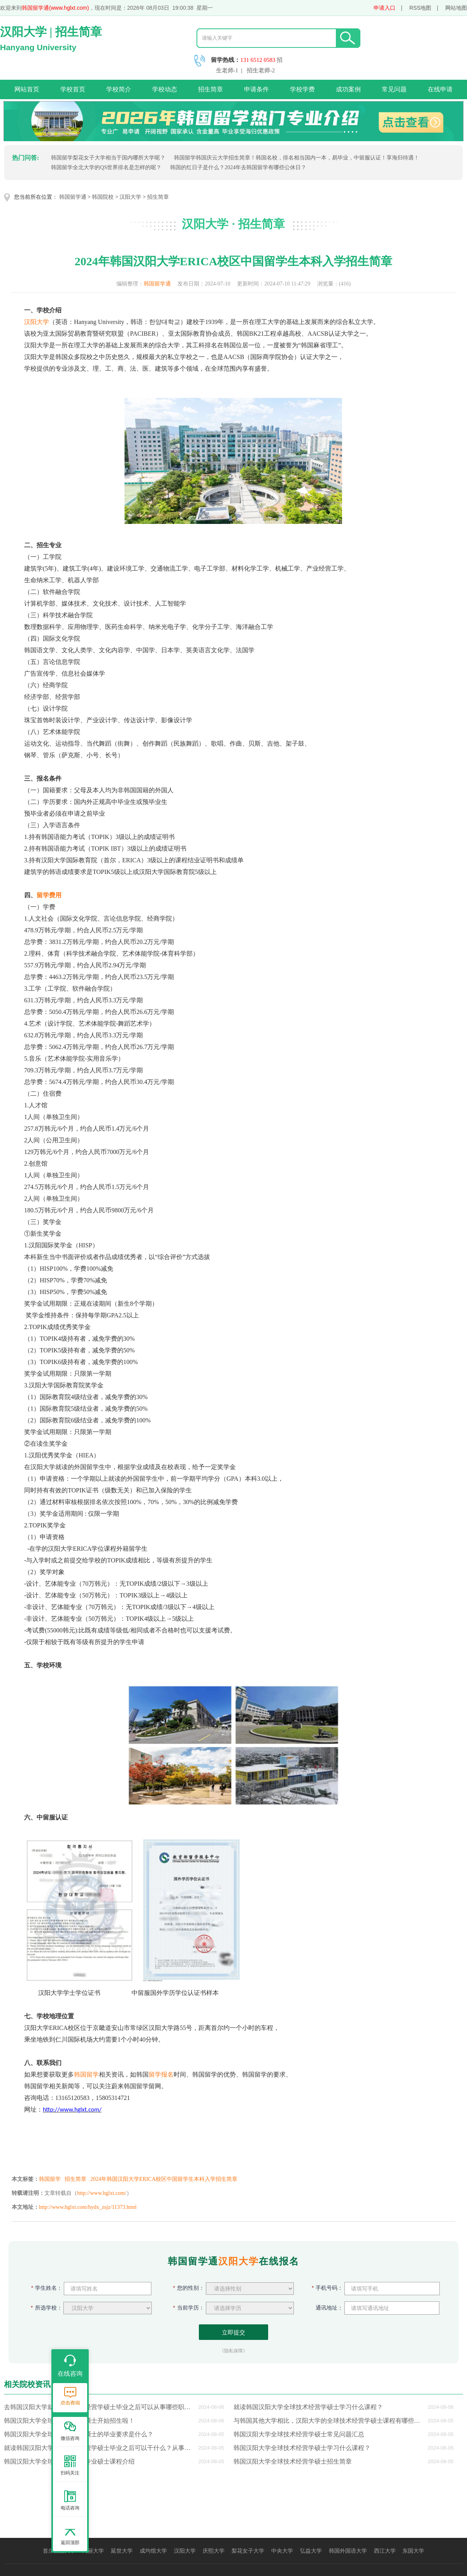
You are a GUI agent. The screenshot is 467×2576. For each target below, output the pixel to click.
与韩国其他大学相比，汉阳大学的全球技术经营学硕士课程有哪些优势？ (329, 2420)
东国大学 (413, 2551)
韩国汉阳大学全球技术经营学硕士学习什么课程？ (302, 2448)
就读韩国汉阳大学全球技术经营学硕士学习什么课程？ (308, 2407)
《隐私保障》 (233, 2351)
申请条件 (256, 89)
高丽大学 (93, 2551)
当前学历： (188, 2308)
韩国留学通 (72, 197)
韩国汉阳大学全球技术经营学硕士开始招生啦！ (69, 2420)
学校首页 (72, 89)
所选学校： (46, 2308)
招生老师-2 (261, 70)
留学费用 (49, 895)
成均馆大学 (153, 2551)
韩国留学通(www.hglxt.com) (55, 8)
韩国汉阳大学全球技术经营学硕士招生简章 (293, 2461)
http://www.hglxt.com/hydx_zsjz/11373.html (88, 2207)
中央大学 (282, 2551)
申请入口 (384, 8)
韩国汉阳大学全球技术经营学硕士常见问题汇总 (299, 2434)
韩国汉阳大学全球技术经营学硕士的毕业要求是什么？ (78, 2434)
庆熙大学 (214, 2551)
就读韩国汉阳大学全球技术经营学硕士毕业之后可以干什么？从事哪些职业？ (99, 2448)
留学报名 (161, 2074)
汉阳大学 (130, 197)
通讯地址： (327, 2308)
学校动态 (164, 89)
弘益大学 (311, 2551)
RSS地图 (420, 8)
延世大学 (122, 2551)
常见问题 (394, 89)
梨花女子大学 (248, 2551)
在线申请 (440, 89)
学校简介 (118, 89)
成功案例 (348, 89)
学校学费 (302, 89)
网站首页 (26, 89)
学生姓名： (46, 2288)
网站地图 (456, 8)
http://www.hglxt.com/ (101, 2193)
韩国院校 (103, 197)
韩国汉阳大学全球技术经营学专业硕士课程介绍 (69, 2461)
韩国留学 (86, 2074)
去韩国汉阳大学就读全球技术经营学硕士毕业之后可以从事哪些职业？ (99, 2407)
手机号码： (327, 2288)
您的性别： (188, 2288)
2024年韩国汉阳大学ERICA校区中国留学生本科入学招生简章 (163, 2179)
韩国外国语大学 (348, 2551)
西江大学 (385, 2551)
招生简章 (210, 89)
